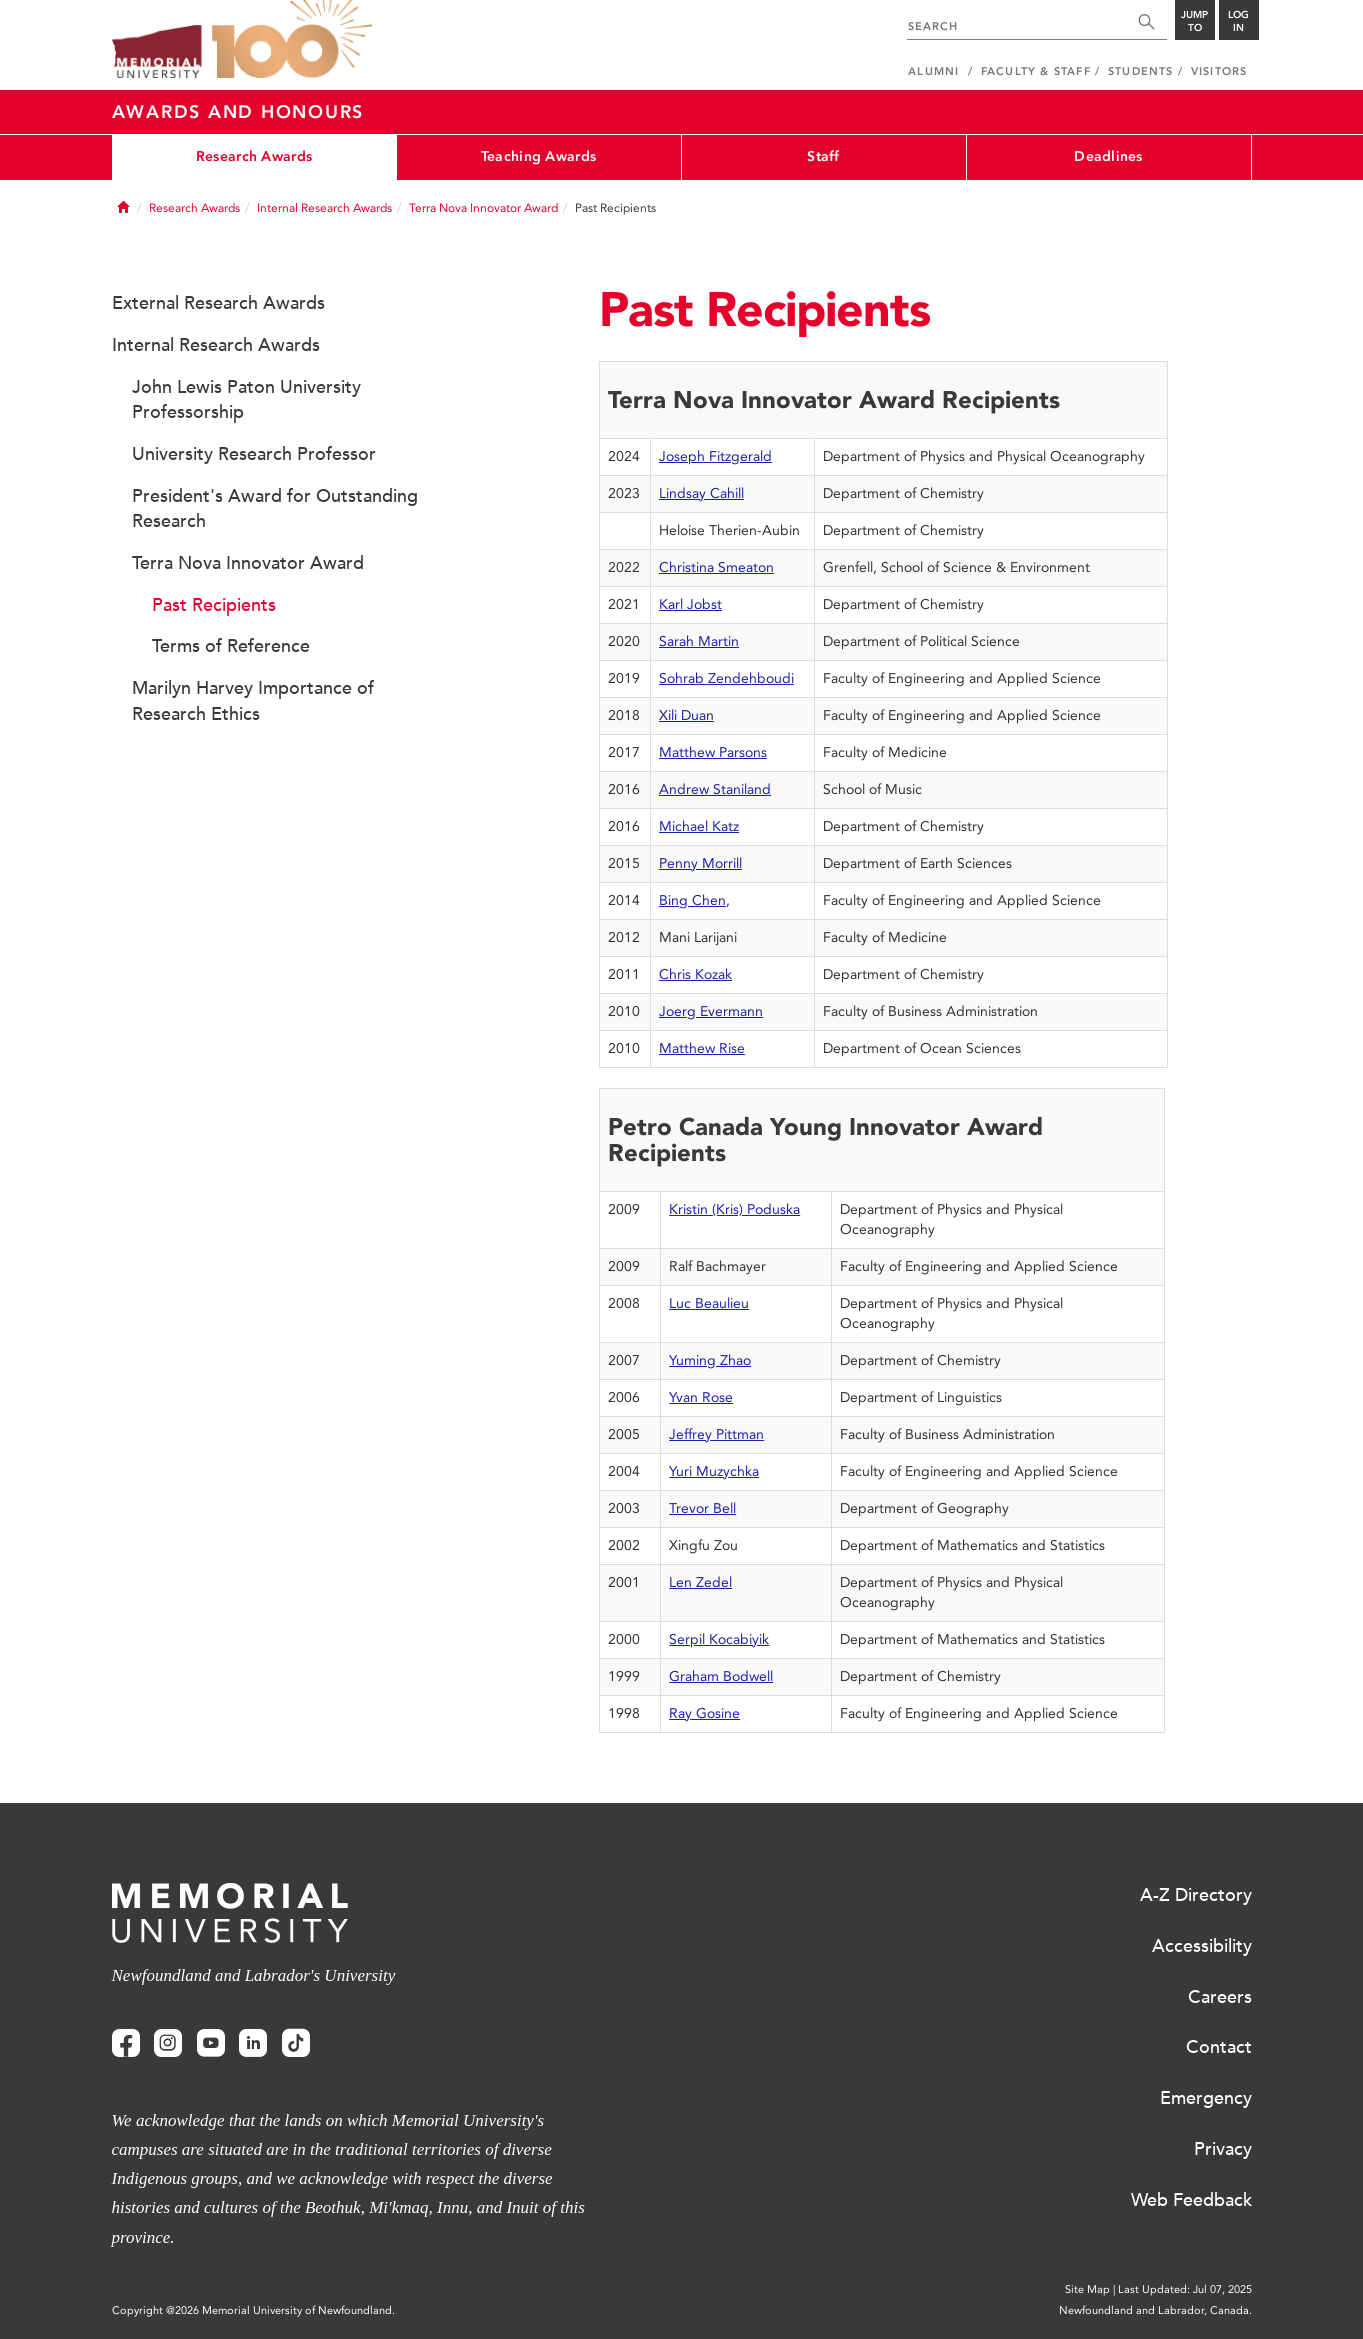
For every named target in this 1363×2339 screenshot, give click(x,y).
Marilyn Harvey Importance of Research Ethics (253, 701)
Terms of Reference (231, 646)
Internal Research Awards (324, 208)
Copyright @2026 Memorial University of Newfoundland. (253, 2310)
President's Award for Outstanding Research (275, 509)
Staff (823, 156)
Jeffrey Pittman (716, 1434)
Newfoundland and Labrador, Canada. (1155, 2310)
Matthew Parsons (713, 752)
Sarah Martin (699, 641)
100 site (292, 40)
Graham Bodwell (721, 1676)
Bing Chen (692, 900)
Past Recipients (214, 605)
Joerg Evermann (711, 1011)
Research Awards (254, 156)
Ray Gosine (704, 1713)
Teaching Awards (538, 156)
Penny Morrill (700, 863)
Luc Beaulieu (709, 1303)
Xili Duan (686, 715)
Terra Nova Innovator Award (483, 208)
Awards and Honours (238, 112)
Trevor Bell (702, 1508)
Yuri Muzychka (714, 1471)
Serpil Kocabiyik (719, 1639)
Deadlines (1108, 156)
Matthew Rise (702, 1048)
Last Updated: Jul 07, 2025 (1185, 2289)
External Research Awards (218, 303)
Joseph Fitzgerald (715, 456)
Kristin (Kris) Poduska (734, 1209)
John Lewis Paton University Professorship (246, 400)
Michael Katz (699, 826)
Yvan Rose (701, 1397)
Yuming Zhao (710, 1360)
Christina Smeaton (716, 567)
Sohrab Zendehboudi (726, 678)
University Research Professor (254, 454)
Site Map (1087, 2289)
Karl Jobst (690, 604)
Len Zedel (700, 1582)
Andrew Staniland (715, 789)
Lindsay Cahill (701, 493)
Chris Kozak (695, 974)
